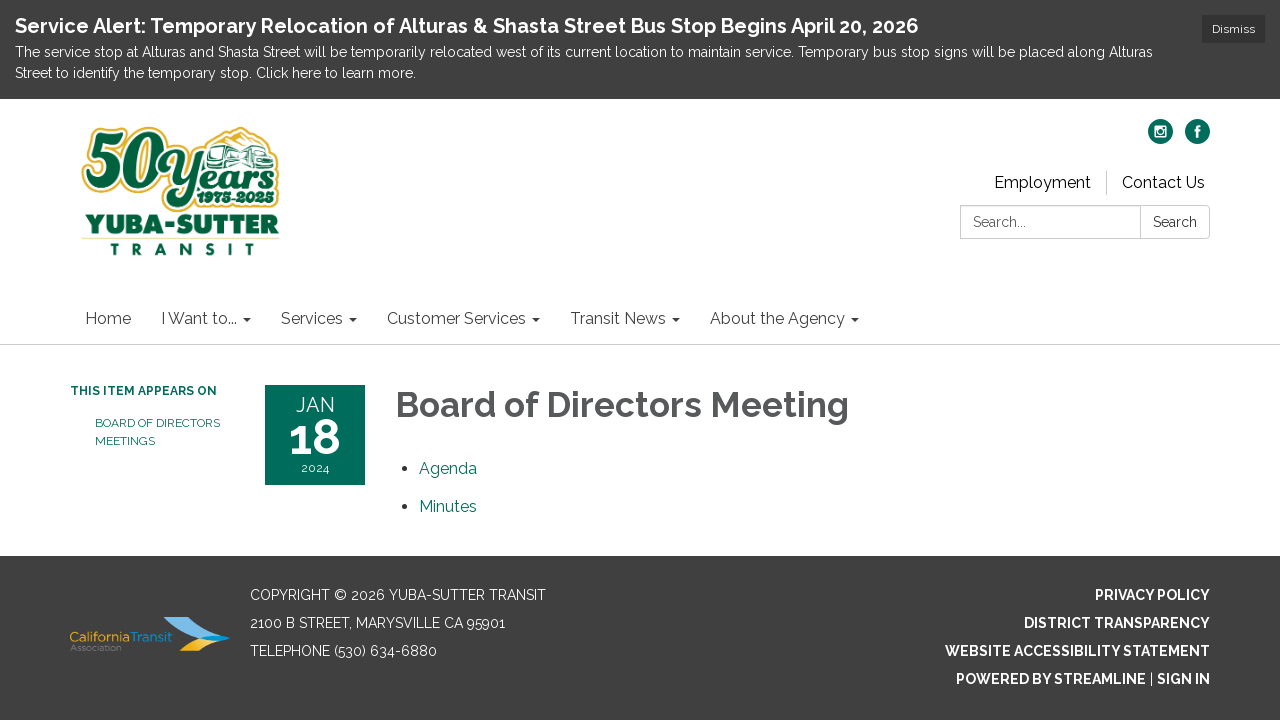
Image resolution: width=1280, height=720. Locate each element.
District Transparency (1117, 623)
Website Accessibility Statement (1077, 651)
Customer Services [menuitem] (456, 318)
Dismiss (1233, 29)
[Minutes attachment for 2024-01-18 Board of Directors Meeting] (448, 506)
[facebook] (1197, 138)
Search (1175, 222)
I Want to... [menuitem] (199, 318)
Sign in (1183, 679)
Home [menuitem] (108, 318)
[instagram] (1160, 138)
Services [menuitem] (312, 318)
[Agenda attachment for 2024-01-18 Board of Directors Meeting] (448, 468)
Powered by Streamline (1051, 679)
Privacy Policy (1152, 595)
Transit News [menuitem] (618, 318)
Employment (1042, 182)
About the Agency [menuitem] (777, 318)
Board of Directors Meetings (157, 432)
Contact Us (1163, 182)
